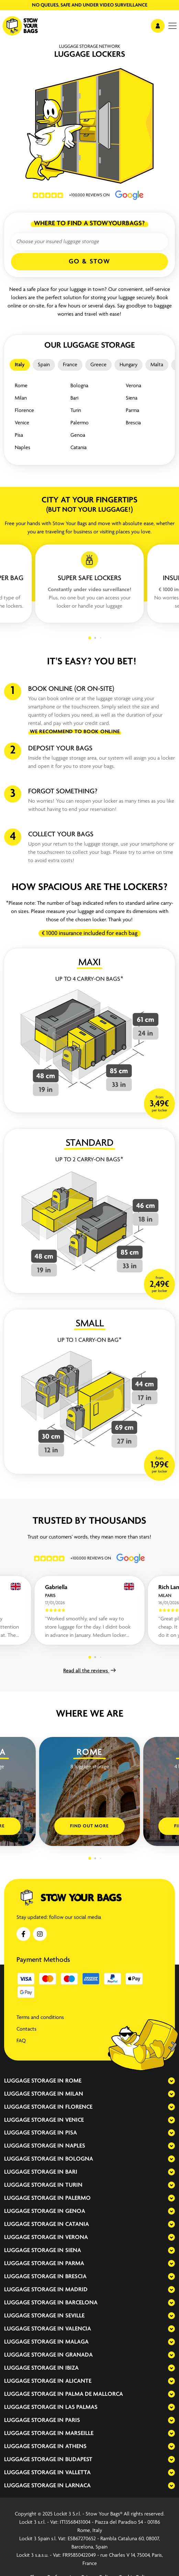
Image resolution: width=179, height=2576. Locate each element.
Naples (22, 447)
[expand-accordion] (165, 2080)
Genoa (77, 435)
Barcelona (81, 2303)
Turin (75, 410)
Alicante (78, 2381)
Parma (132, 410)
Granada (79, 2355)
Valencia (78, 2329)
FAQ (21, 2041)
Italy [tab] (20, 365)
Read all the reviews (89, 1671)
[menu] (172, 25)
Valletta (78, 2472)
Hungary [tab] (128, 365)
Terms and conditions (40, 2017)
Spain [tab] (44, 365)
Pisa (19, 435)
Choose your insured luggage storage (57, 241)
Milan (21, 398)
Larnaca (78, 2485)
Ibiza (72, 2368)
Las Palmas (81, 2407)
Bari (74, 398)
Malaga (77, 2342)
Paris (72, 2420)
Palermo (79, 423)
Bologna (79, 386)
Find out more (89, 1826)
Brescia (133, 423)
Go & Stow (89, 261)
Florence (24, 410)
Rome (21, 386)
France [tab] (70, 365)
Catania (78, 447)
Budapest (78, 2459)
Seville (75, 2316)
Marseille (79, 2433)
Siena (131, 398)
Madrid (76, 2289)
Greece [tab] (98, 365)
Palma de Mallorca (94, 2394)
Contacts (26, 2029)
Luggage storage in (34, 2081)
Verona (133, 386)
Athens (76, 2446)
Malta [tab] (156, 365)
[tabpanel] (89, 417)
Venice (22, 423)
